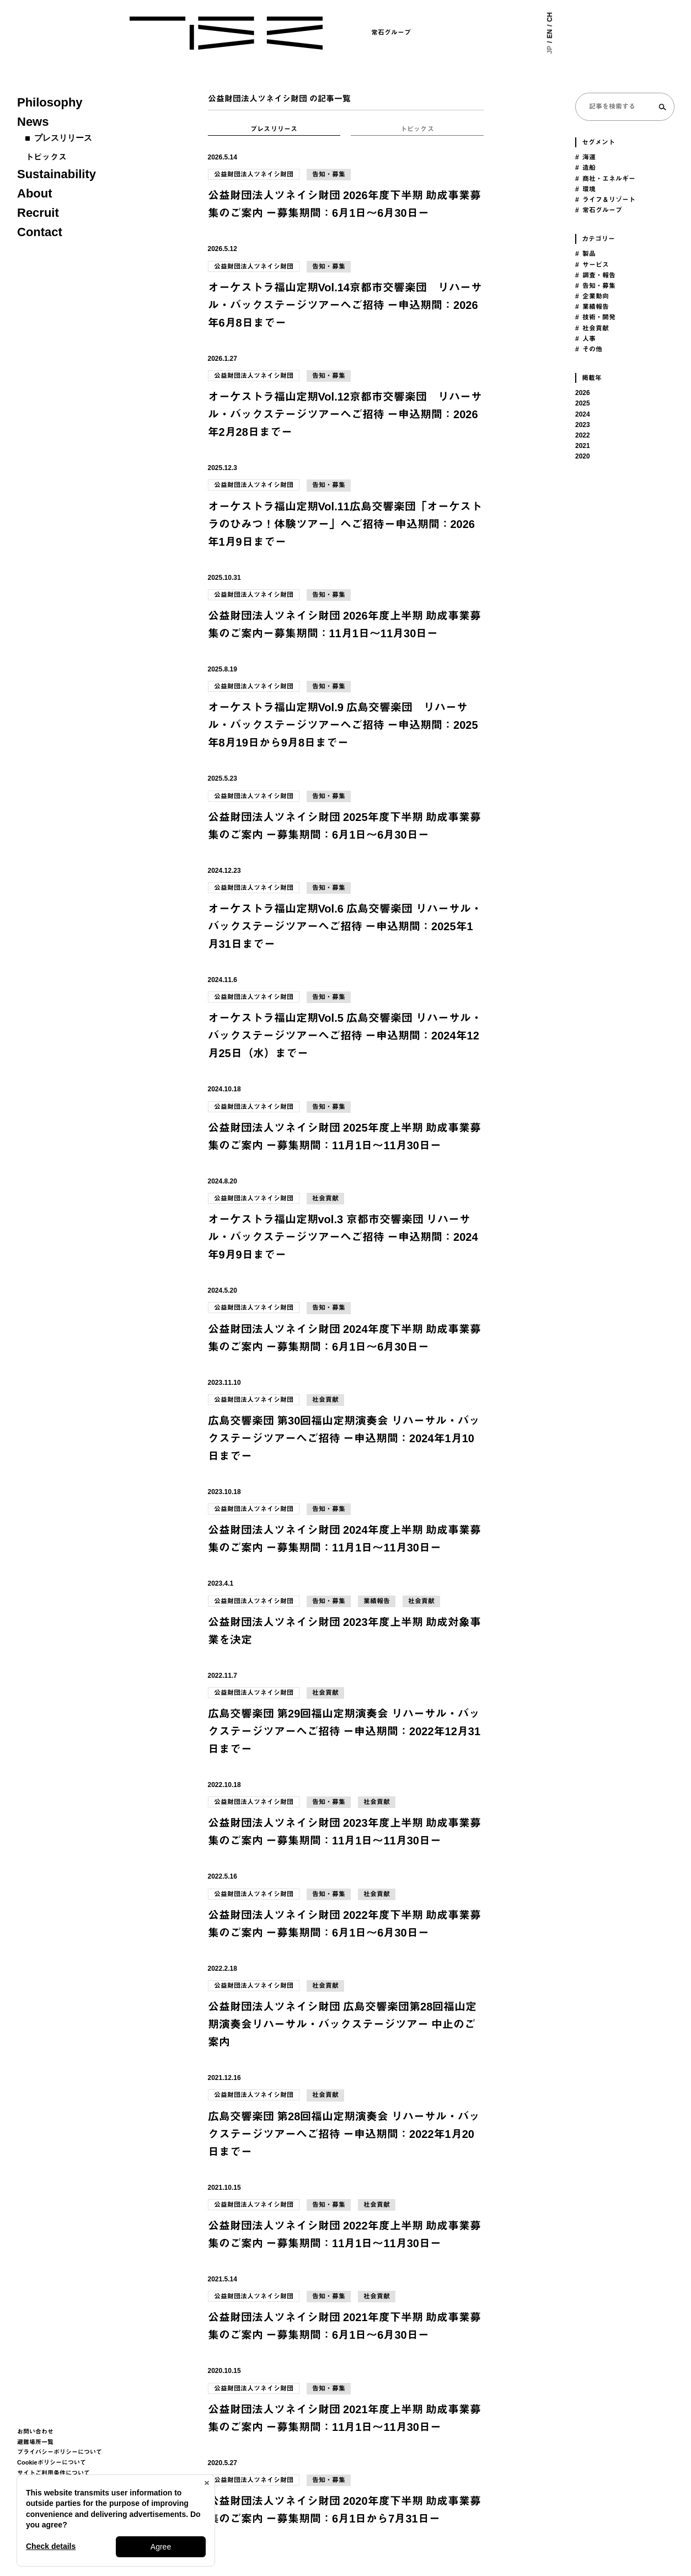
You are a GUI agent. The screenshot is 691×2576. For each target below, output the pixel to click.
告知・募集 (328, 174)
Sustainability (56, 174)
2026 (582, 393)
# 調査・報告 (595, 275)
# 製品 (585, 254)
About (34, 193)
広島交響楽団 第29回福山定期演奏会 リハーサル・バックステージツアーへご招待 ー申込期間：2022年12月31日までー (344, 1731)
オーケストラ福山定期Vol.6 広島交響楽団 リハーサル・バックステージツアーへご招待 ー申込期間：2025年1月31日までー (345, 926)
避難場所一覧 (35, 2442)
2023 (582, 425)
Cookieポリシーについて (51, 2462)
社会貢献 (325, 1198)
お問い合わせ (35, 2431)
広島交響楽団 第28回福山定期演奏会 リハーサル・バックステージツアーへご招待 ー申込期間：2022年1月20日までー (344, 2134)
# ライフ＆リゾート (605, 200)
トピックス (46, 157)
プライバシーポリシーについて (59, 2452)
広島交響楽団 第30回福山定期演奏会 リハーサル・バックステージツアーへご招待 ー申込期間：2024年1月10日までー (344, 1438)
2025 (582, 403)
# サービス (592, 265)
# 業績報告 (592, 307)
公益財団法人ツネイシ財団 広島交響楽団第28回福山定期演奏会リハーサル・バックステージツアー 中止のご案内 (342, 2024)
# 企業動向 (592, 296)
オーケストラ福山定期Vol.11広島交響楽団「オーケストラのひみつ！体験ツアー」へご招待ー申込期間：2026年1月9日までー (345, 524)
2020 (582, 456)
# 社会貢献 (592, 328)
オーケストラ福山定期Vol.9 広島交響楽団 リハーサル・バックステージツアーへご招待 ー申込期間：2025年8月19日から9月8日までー (343, 725)
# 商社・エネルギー (605, 179)
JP (550, 50)
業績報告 (376, 1601)
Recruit (38, 213)
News (33, 122)
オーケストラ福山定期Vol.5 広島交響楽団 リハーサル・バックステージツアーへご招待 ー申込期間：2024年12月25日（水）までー (345, 1035)
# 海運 (585, 157)
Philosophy (50, 102)
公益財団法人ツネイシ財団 (253, 174)
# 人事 (585, 339)
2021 (582, 446)
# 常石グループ (598, 210)
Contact (39, 232)
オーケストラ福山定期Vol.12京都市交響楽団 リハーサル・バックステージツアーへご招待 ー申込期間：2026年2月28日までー (345, 414)
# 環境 (585, 189)
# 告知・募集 (595, 286)
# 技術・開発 (595, 317)
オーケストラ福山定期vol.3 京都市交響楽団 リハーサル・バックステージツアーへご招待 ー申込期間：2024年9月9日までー (343, 1237)
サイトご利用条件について (53, 2473)
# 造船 (585, 168)
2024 (582, 414)
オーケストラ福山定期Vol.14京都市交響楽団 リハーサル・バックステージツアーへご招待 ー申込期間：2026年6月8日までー (345, 305)
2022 (582, 435)
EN (550, 34)
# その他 (588, 349)
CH (550, 17)
